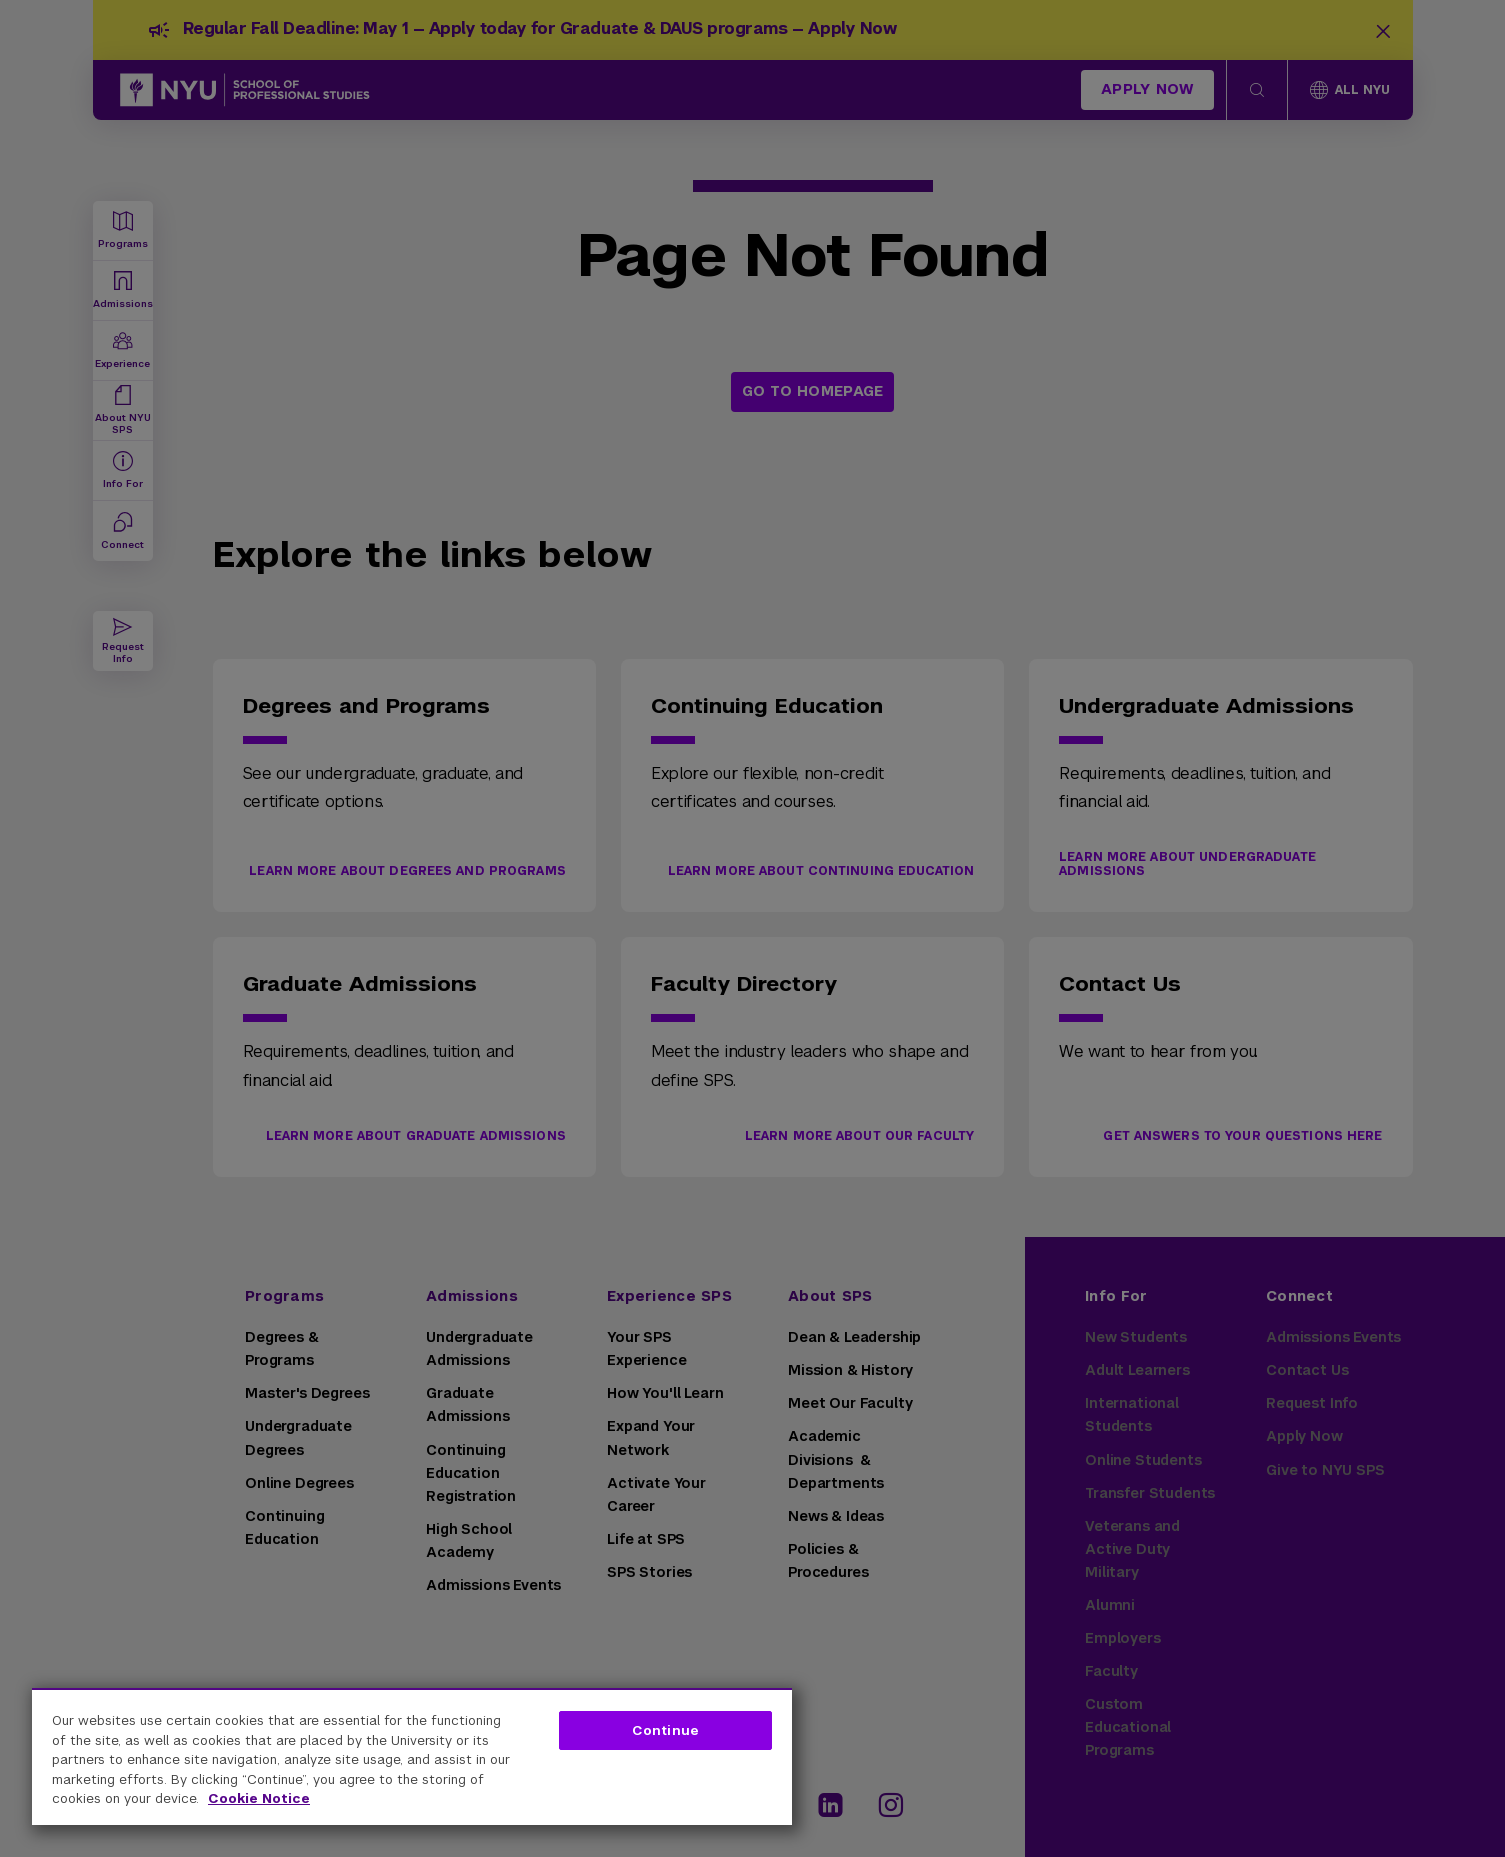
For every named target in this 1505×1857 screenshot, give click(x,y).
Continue (665, 1730)
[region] (412, 1756)
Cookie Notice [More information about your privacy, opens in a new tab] (259, 1798)
